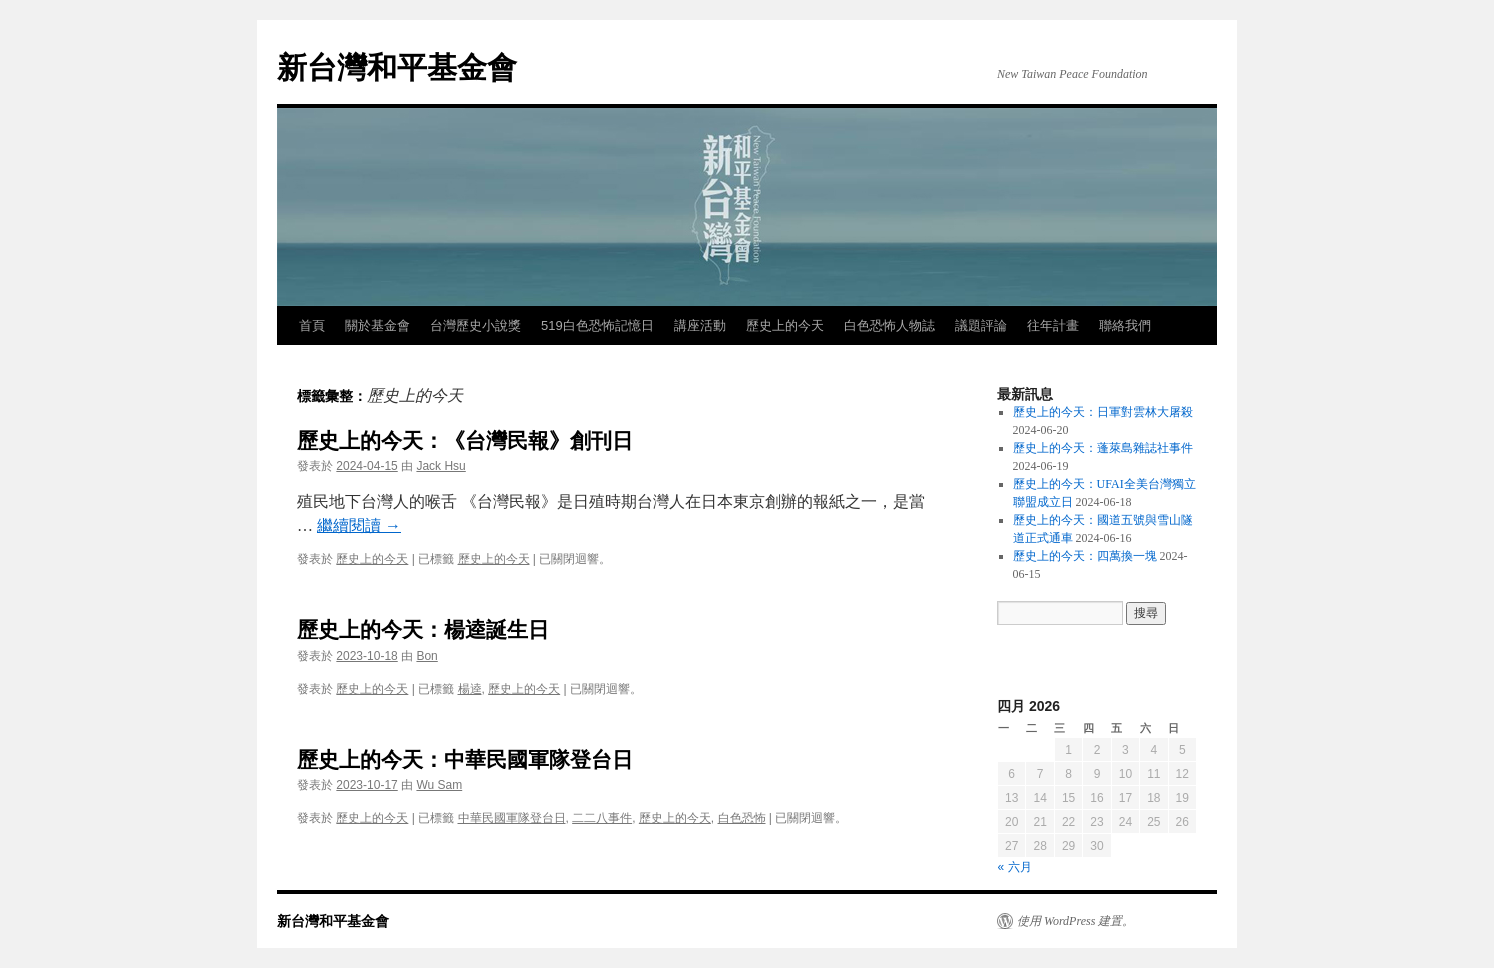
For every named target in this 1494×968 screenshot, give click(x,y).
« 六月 (1015, 867)
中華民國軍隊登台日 (512, 818)
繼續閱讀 (359, 525)
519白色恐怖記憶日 (597, 325)
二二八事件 (602, 818)
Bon (426, 656)
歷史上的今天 (785, 325)
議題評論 (981, 325)
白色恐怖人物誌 (889, 325)
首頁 (312, 325)
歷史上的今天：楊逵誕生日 (423, 629)
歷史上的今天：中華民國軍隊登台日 (465, 759)
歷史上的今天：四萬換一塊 (1085, 556)
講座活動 (700, 325)
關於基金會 (377, 325)
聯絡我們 (1125, 325)
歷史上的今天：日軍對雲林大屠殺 (1103, 412)
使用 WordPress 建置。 (1075, 921)
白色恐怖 (742, 818)
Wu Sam (439, 785)
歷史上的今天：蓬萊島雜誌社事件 (1103, 448)
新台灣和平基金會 (397, 67)
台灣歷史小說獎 (475, 325)
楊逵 (470, 689)
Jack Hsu (440, 466)
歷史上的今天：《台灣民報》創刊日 (465, 440)
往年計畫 (1053, 325)
